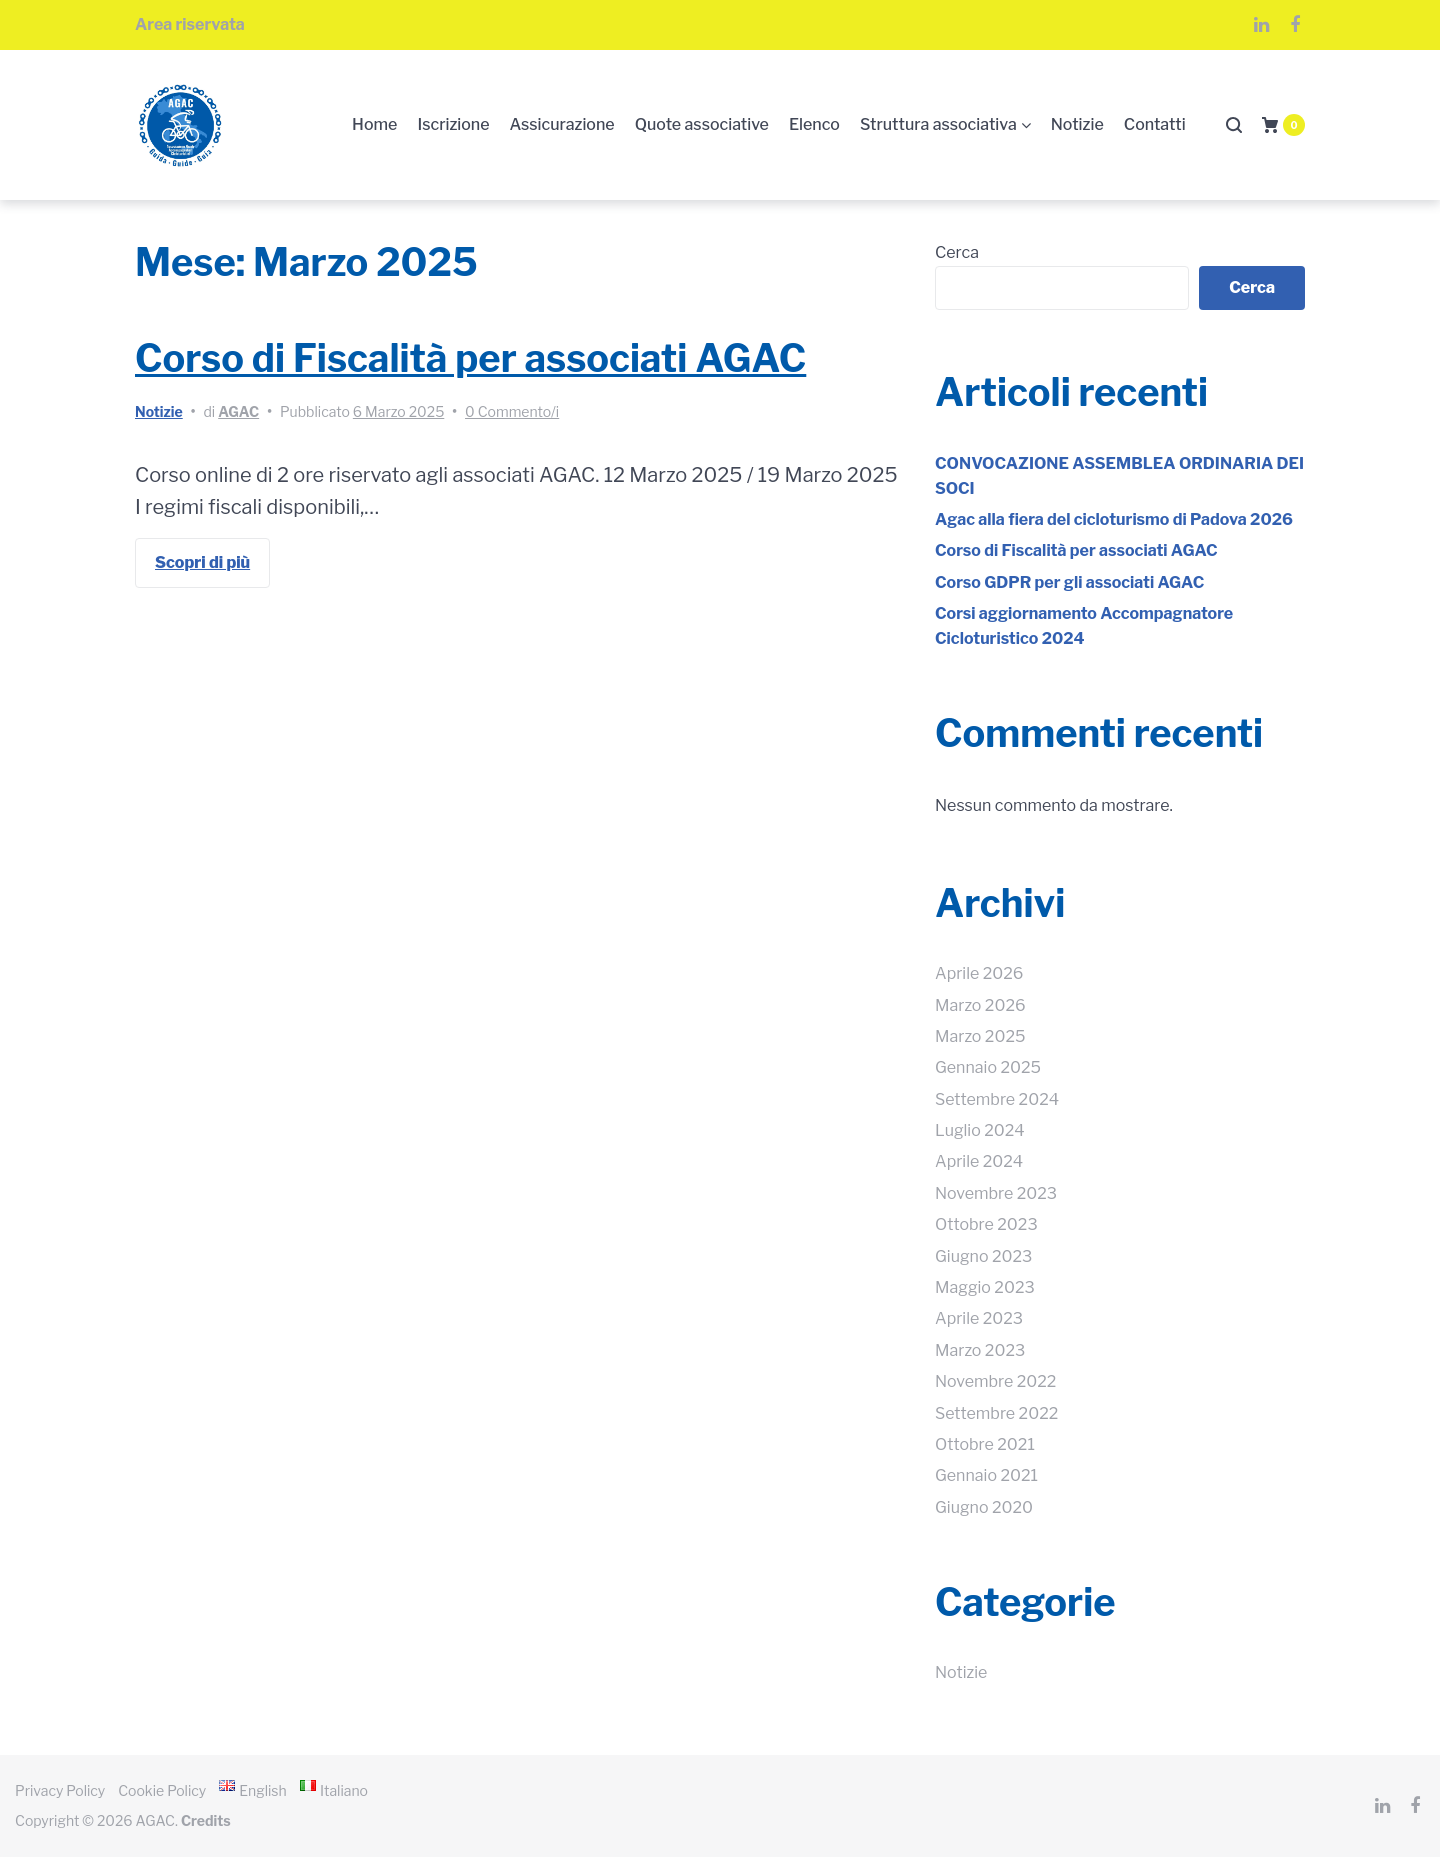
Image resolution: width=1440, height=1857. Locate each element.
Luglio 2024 (980, 1130)
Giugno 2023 (983, 1256)
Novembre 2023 (996, 1193)
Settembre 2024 (997, 1099)
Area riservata (190, 24)
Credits (206, 1820)
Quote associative (702, 124)
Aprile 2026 (979, 973)
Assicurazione (562, 124)
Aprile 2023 (979, 1318)
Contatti (1155, 124)
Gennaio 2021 (986, 1475)
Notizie (1077, 124)
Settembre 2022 (996, 1413)
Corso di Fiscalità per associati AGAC (470, 358)
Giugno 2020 (984, 1507)
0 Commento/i (512, 411)
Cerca (957, 252)
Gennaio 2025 (988, 1067)
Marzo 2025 (980, 1036)
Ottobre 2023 (986, 1224)
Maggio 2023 (985, 1287)
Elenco (814, 124)
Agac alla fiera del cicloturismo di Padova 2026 (1114, 519)
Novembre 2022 (995, 1381)
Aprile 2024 (979, 1161)
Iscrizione (453, 124)
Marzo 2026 (980, 1005)
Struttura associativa (938, 124)
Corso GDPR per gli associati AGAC (1069, 582)
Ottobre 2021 (985, 1444)
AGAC (238, 411)
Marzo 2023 (980, 1350)
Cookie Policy (162, 1790)
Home (374, 124)
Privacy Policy (60, 1790)
